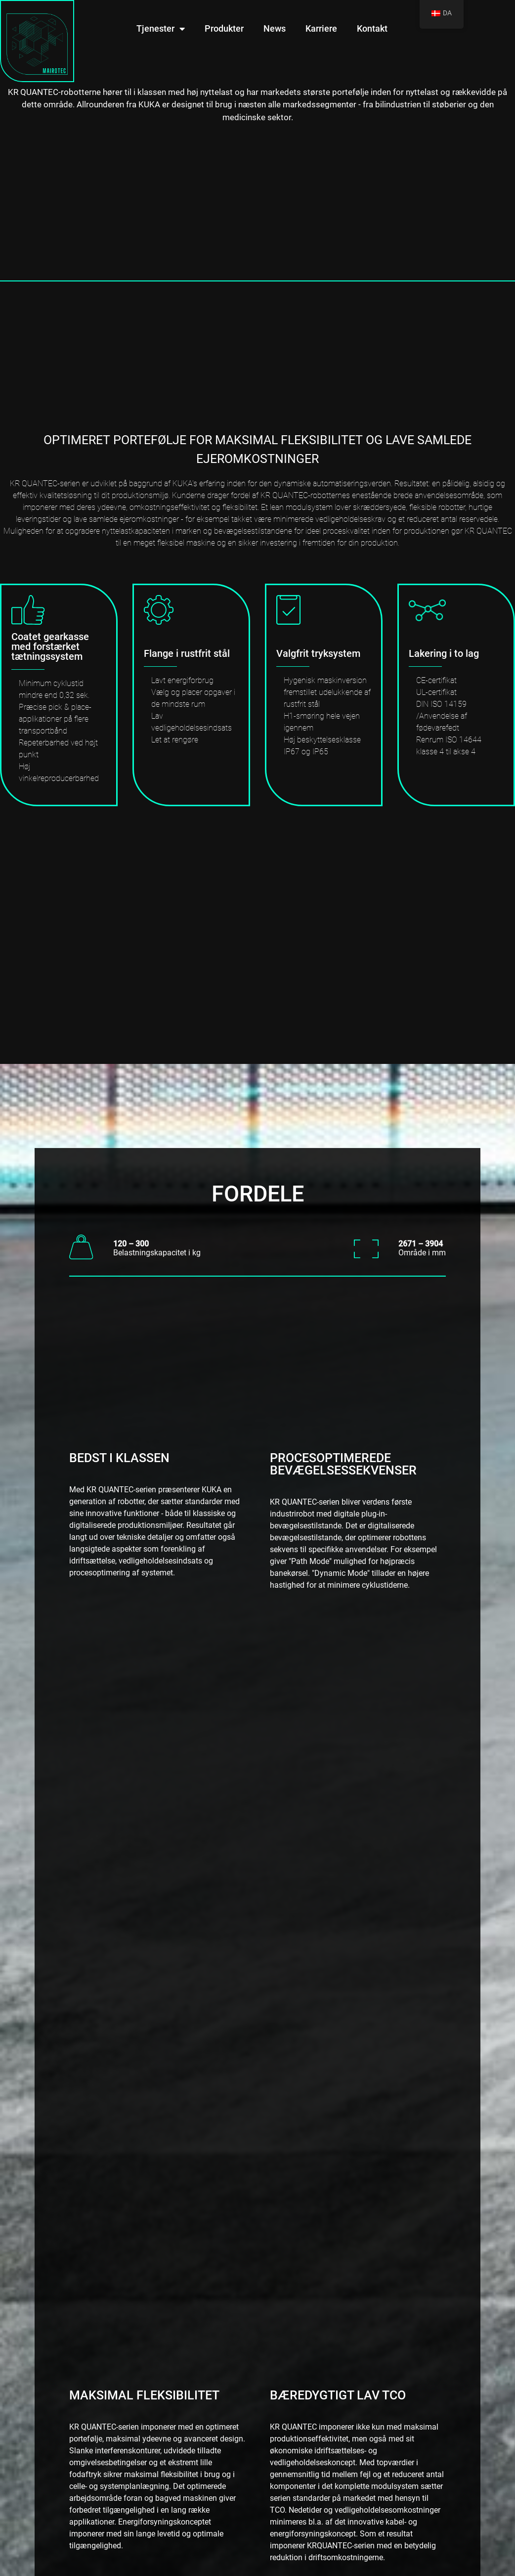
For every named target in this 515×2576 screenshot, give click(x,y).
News (274, 28)
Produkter (224, 28)
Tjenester (160, 28)
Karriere (321, 28)
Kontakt (372, 28)
